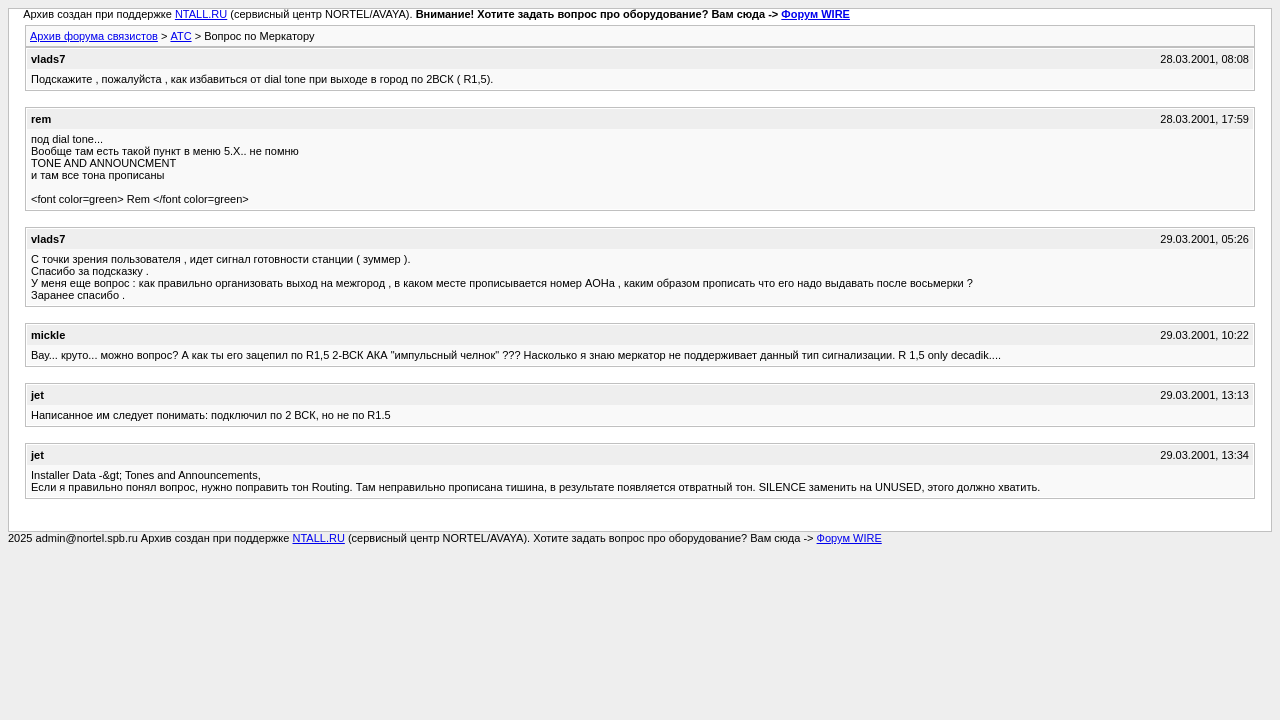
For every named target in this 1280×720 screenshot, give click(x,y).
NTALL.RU (201, 14)
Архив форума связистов (94, 36)
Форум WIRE (815, 14)
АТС (180, 36)
